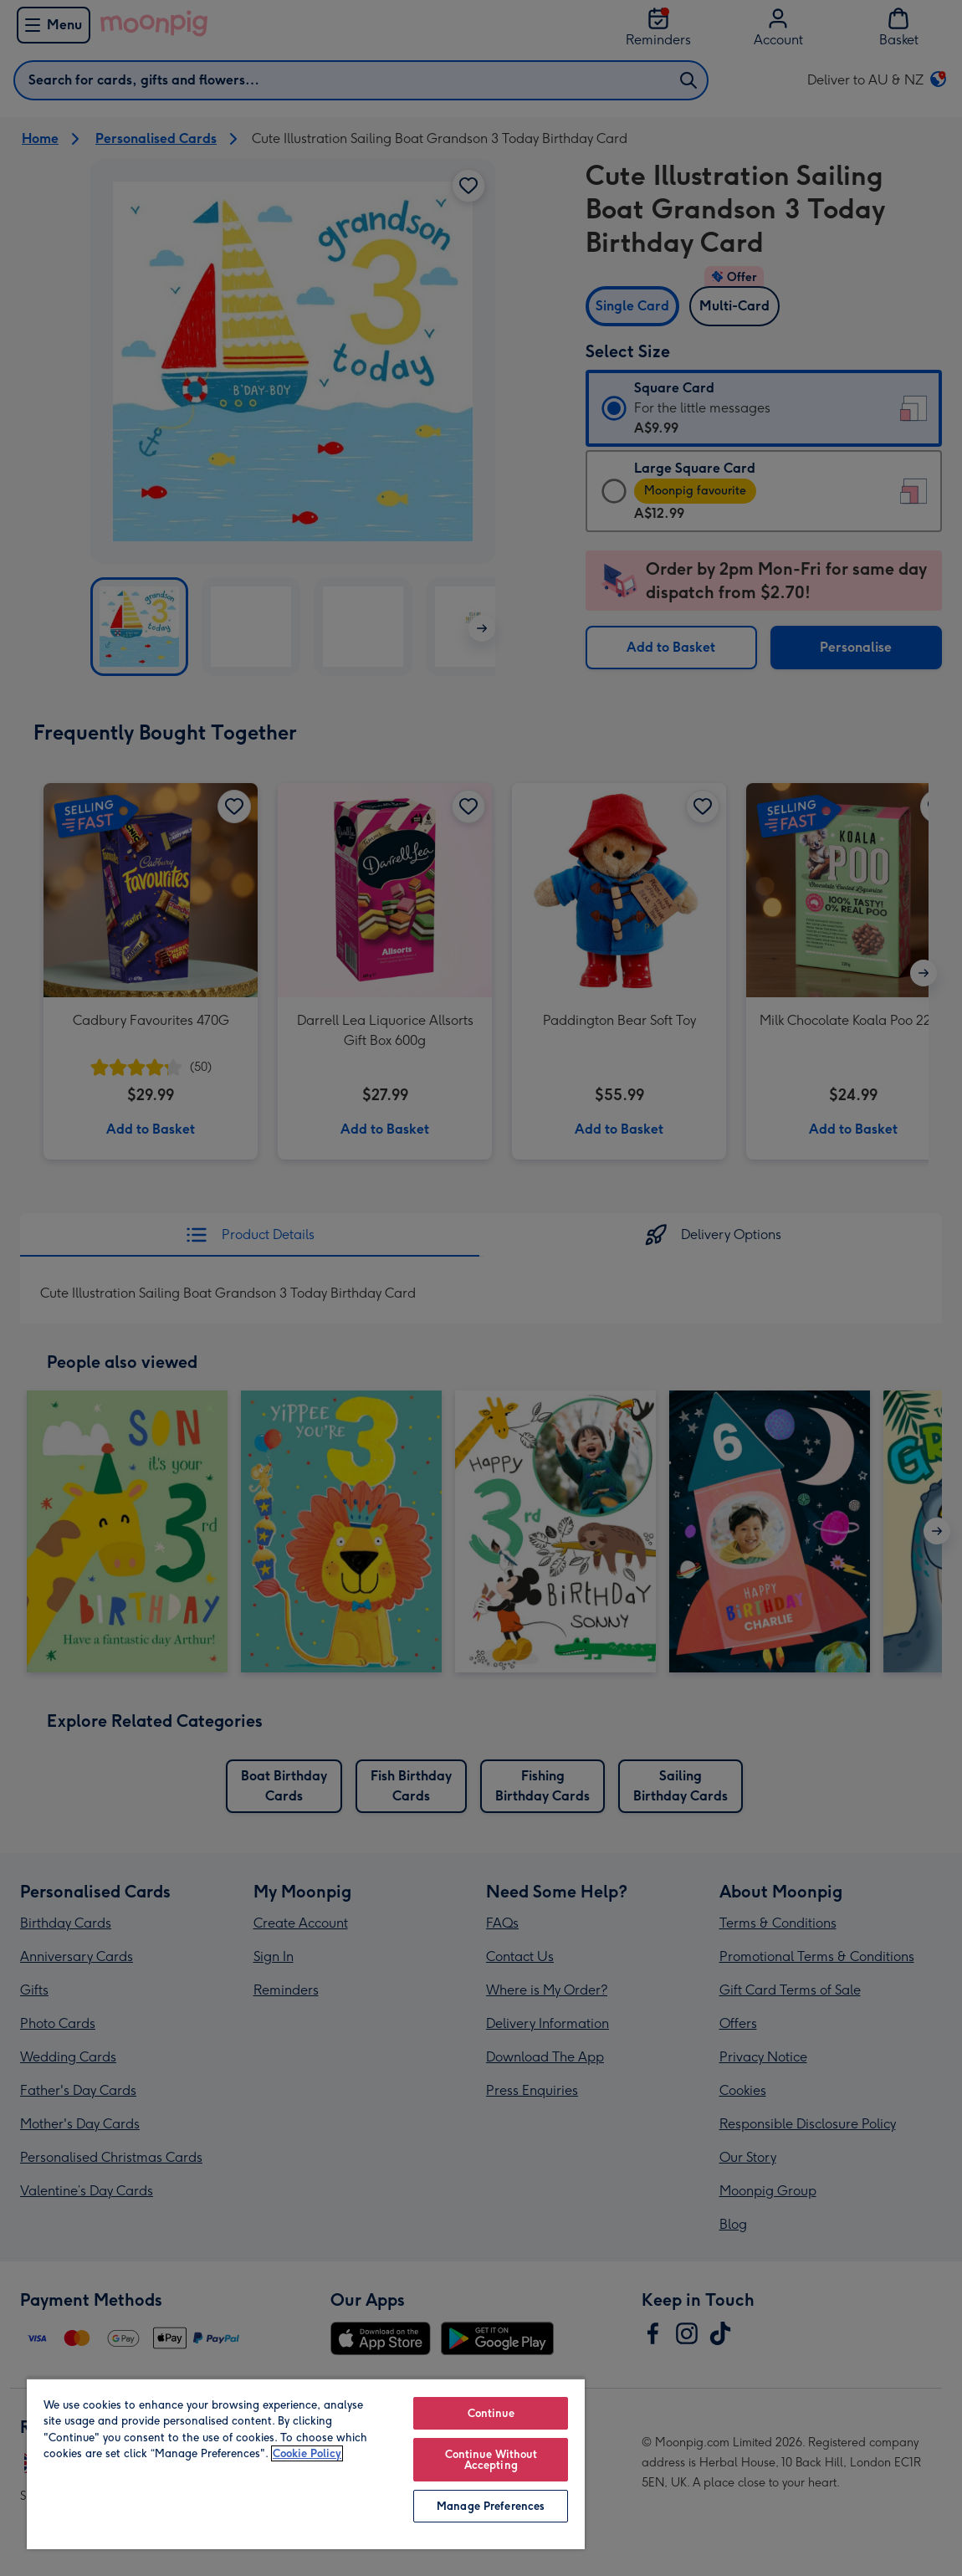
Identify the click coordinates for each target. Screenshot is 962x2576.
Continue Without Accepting (491, 2459)
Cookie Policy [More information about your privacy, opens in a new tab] (307, 2453)
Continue (491, 2413)
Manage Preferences (491, 2506)
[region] (306, 2463)
